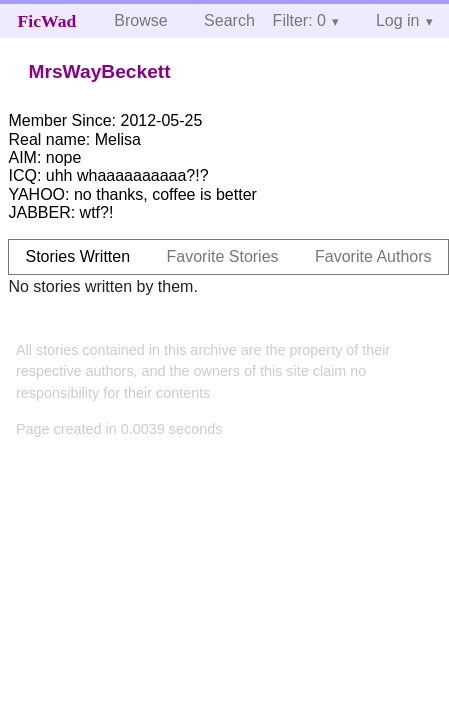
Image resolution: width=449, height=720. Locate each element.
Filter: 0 (299, 20)
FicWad (47, 21)
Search (229, 20)
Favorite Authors (373, 256)
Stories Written (77, 256)
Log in (398, 20)
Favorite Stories (223, 256)
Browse (140, 20)
